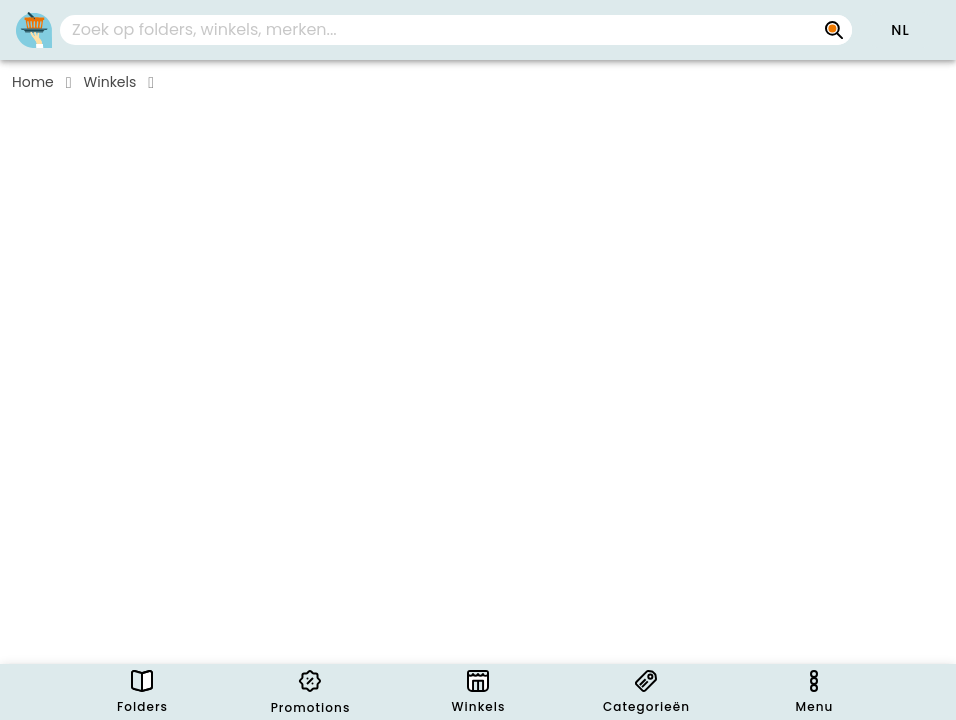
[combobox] (456, 30)
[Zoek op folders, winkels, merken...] (834, 30)
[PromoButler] (34, 30)
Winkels (110, 82)
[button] (900, 30)
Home (33, 82)
